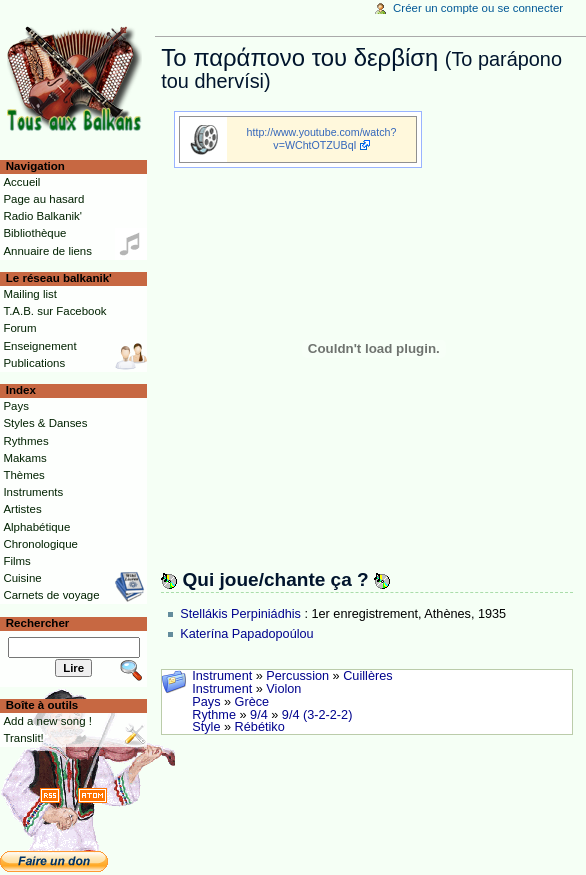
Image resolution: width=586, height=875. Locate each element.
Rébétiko (260, 727)
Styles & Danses (45, 423)
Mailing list (29, 294)
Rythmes (25, 441)
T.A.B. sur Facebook (54, 311)
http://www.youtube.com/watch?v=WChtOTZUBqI (322, 138)
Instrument (222, 676)
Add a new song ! (47, 721)
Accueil (21, 182)
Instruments (33, 492)
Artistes (22, 509)
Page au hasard (43, 199)
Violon (283, 689)
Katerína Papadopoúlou (246, 634)
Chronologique (40, 544)
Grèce (252, 702)
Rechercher (38, 623)
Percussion (297, 676)
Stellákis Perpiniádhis (240, 614)
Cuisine (22, 578)
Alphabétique (36, 527)
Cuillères (367, 676)
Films (16, 561)
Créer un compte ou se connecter (478, 8)
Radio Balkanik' (42, 216)
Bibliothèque (34, 233)
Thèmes (23, 475)
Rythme (214, 715)
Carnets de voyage (51, 595)
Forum (19, 328)
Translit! (23, 738)
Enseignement (39, 346)
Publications (34, 363)
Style (206, 727)
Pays (206, 702)
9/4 (259, 715)
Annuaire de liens (47, 251)
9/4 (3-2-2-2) (317, 715)
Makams (24, 458)
